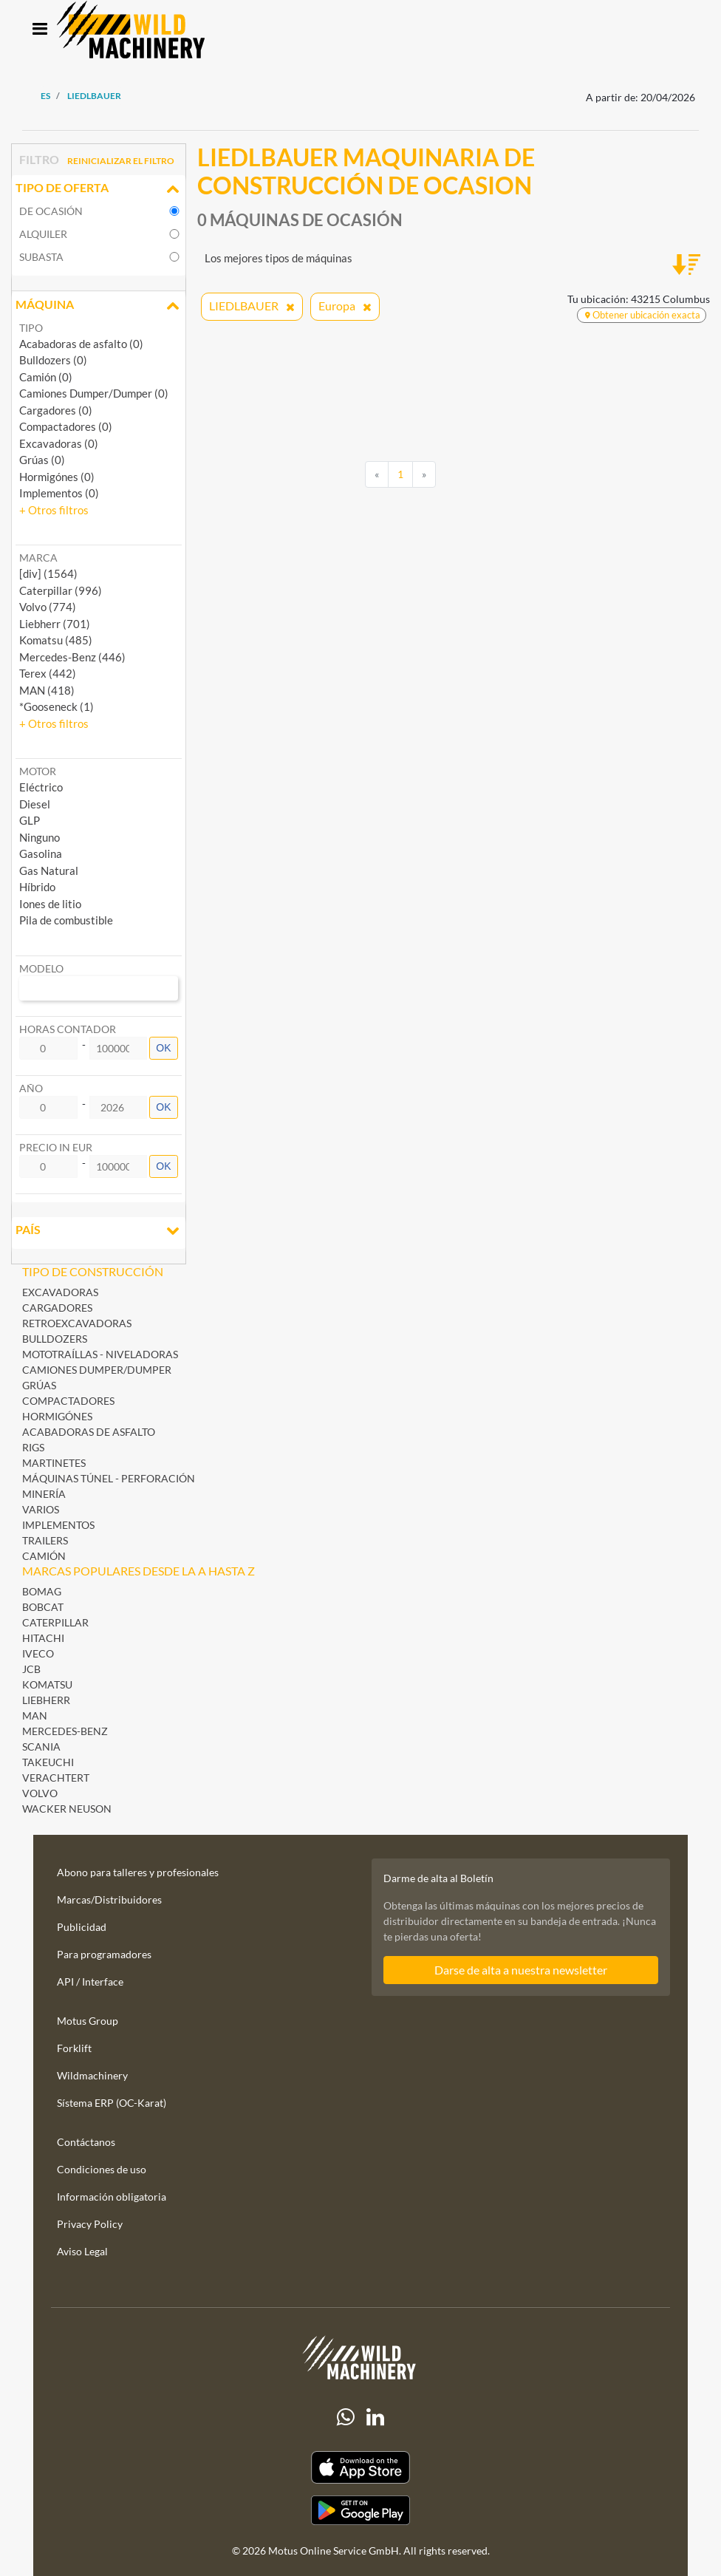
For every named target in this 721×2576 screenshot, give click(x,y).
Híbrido (37, 886)
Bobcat (43, 1607)
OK (163, 1048)
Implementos (58, 1525)
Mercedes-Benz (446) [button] (72, 657)
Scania (41, 1746)
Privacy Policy (90, 2224)
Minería (44, 1494)
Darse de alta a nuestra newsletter (520, 1970)
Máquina (99, 306)
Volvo (40, 1793)
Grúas (39, 1385)
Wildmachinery (92, 2075)
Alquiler (43, 234)
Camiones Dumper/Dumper (96, 1369)
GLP (29, 820)
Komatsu (47, 1684)
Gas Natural (48, 870)
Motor (37, 771)
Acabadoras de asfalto (88, 1431)
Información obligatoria (111, 2196)
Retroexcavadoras (76, 1323)
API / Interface (90, 1981)
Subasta (41, 257)
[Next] (424, 474)
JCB (31, 1669)
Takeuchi (48, 1762)
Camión (44, 1556)
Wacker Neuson (67, 1808)
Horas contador (67, 1029)
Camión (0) (45, 377)
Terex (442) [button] (47, 673)
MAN (34, 1715)
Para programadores (104, 1954)
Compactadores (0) (65, 426)
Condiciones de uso (101, 2169)
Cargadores (57, 1307)
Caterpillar (55, 1622)
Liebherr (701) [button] (54, 623)
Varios (40, 1509)
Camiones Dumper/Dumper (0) (93, 393)
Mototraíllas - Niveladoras (100, 1354)
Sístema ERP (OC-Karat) (111, 2102)
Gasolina (40, 853)
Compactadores (68, 1400)
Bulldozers (54, 1338)
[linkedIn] (375, 2417)
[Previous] (377, 474)
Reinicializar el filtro (120, 160)
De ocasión (51, 211)
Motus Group (87, 2020)
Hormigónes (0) (57, 476)
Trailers (45, 1540)
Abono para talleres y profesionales (138, 1872)
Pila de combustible (66, 920)
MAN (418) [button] (47, 690)
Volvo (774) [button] (47, 606)
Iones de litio (50, 903)
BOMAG (41, 1591)
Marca (38, 557)
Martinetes (54, 1462)
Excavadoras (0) (58, 443)
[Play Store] (360, 2510)
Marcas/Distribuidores (109, 1899)
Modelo (41, 968)
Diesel (34, 804)
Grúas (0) (42, 459)
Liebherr (46, 1700)
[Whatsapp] (345, 2417)
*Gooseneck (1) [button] (56, 706)
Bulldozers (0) (53, 360)
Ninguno (39, 837)
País (99, 1231)
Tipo (31, 327)
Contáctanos (86, 2142)
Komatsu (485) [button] (55, 640)
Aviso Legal (82, 2251)
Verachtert (55, 1777)
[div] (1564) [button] (48, 573)
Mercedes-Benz (65, 1731)
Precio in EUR (55, 1147)
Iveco (38, 1653)
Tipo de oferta (99, 189)
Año (31, 1088)
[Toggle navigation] (39, 30)
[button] (54, 510)
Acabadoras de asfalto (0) (81, 343)
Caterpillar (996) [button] (60, 590)
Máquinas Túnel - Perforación (108, 1478)
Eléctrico (41, 787)
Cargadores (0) (55, 410)
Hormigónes (57, 1416)
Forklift (74, 2048)
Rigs (33, 1447)
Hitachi (43, 1638)
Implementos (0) (59, 493)
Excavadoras (60, 1292)
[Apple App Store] (360, 2467)
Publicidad (81, 1927)
